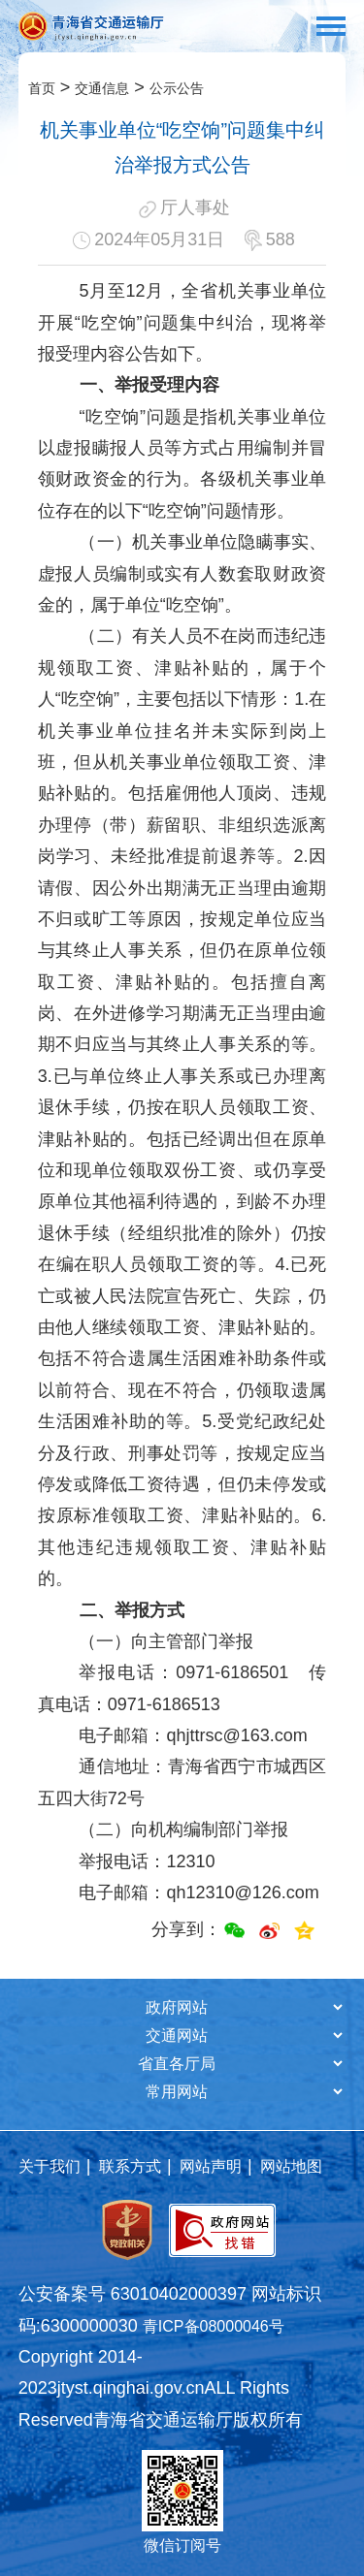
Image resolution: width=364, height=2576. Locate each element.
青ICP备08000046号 (213, 2326)
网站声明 (211, 2166)
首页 (41, 88)
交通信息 (102, 88)
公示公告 (176, 88)
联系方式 (130, 2166)
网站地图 (291, 2166)
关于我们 (49, 2166)
